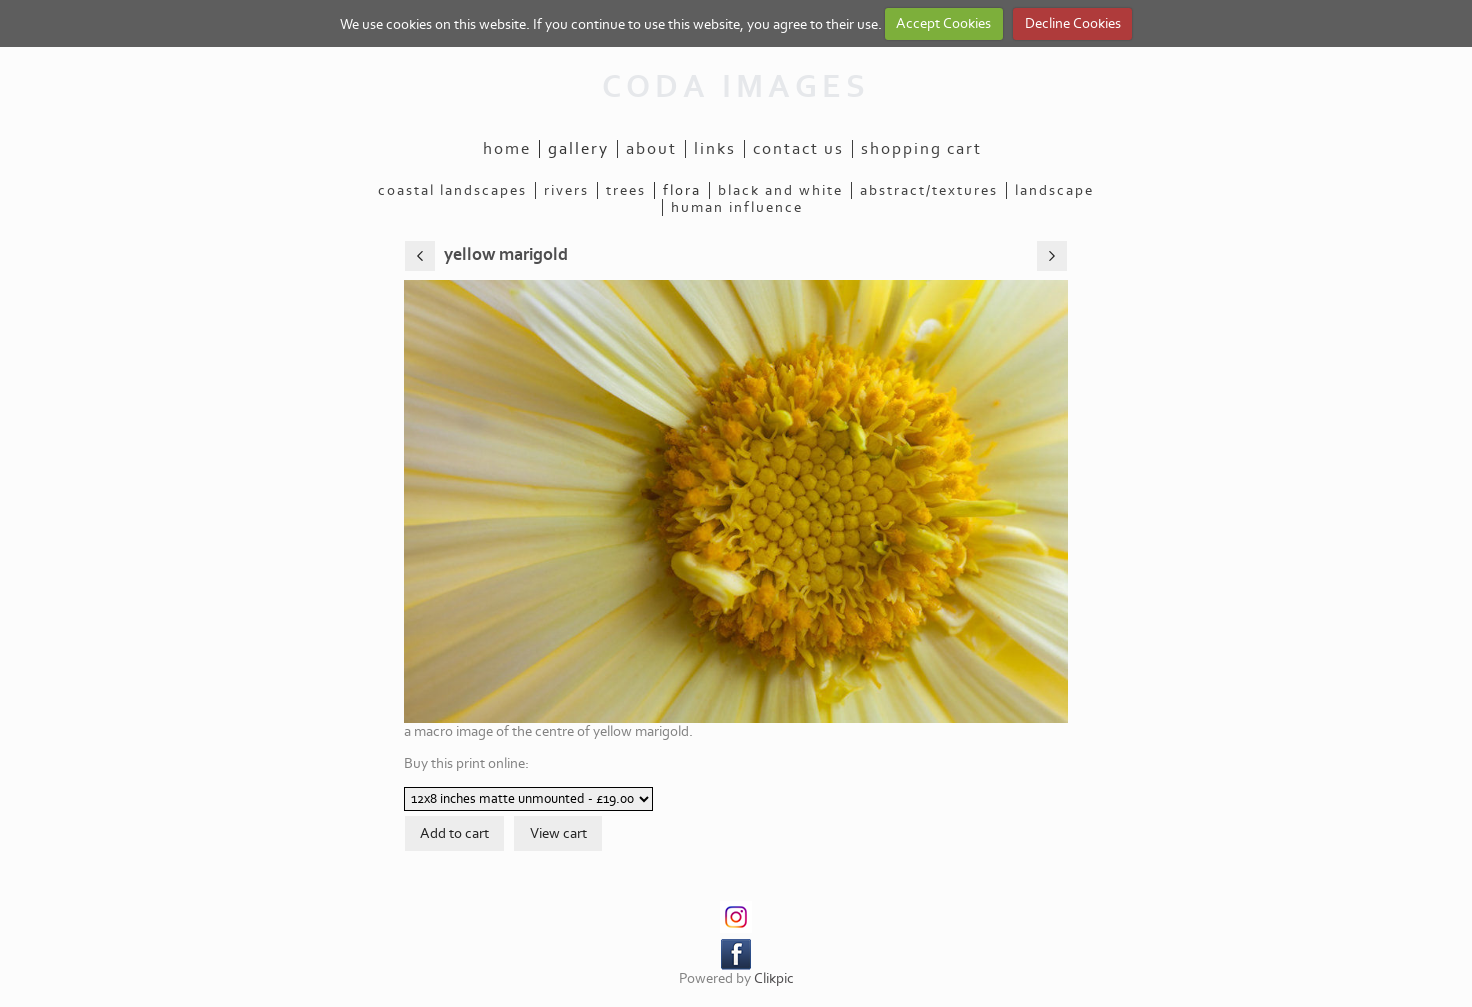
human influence (737, 207)
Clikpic (774, 978)
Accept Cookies (943, 23)
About (651, 149)
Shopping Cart (921, 149)
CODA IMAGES (736, 87)
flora (682, 190)
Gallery (578, 149)
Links (715, 149)
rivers (566, 190)
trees (626, 190)
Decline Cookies (1073, 23)
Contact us (798, 149)
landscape (1054, 190)
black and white (780, 190)
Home (507, 149)
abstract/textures (929, 190)
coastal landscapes (452, 190)
